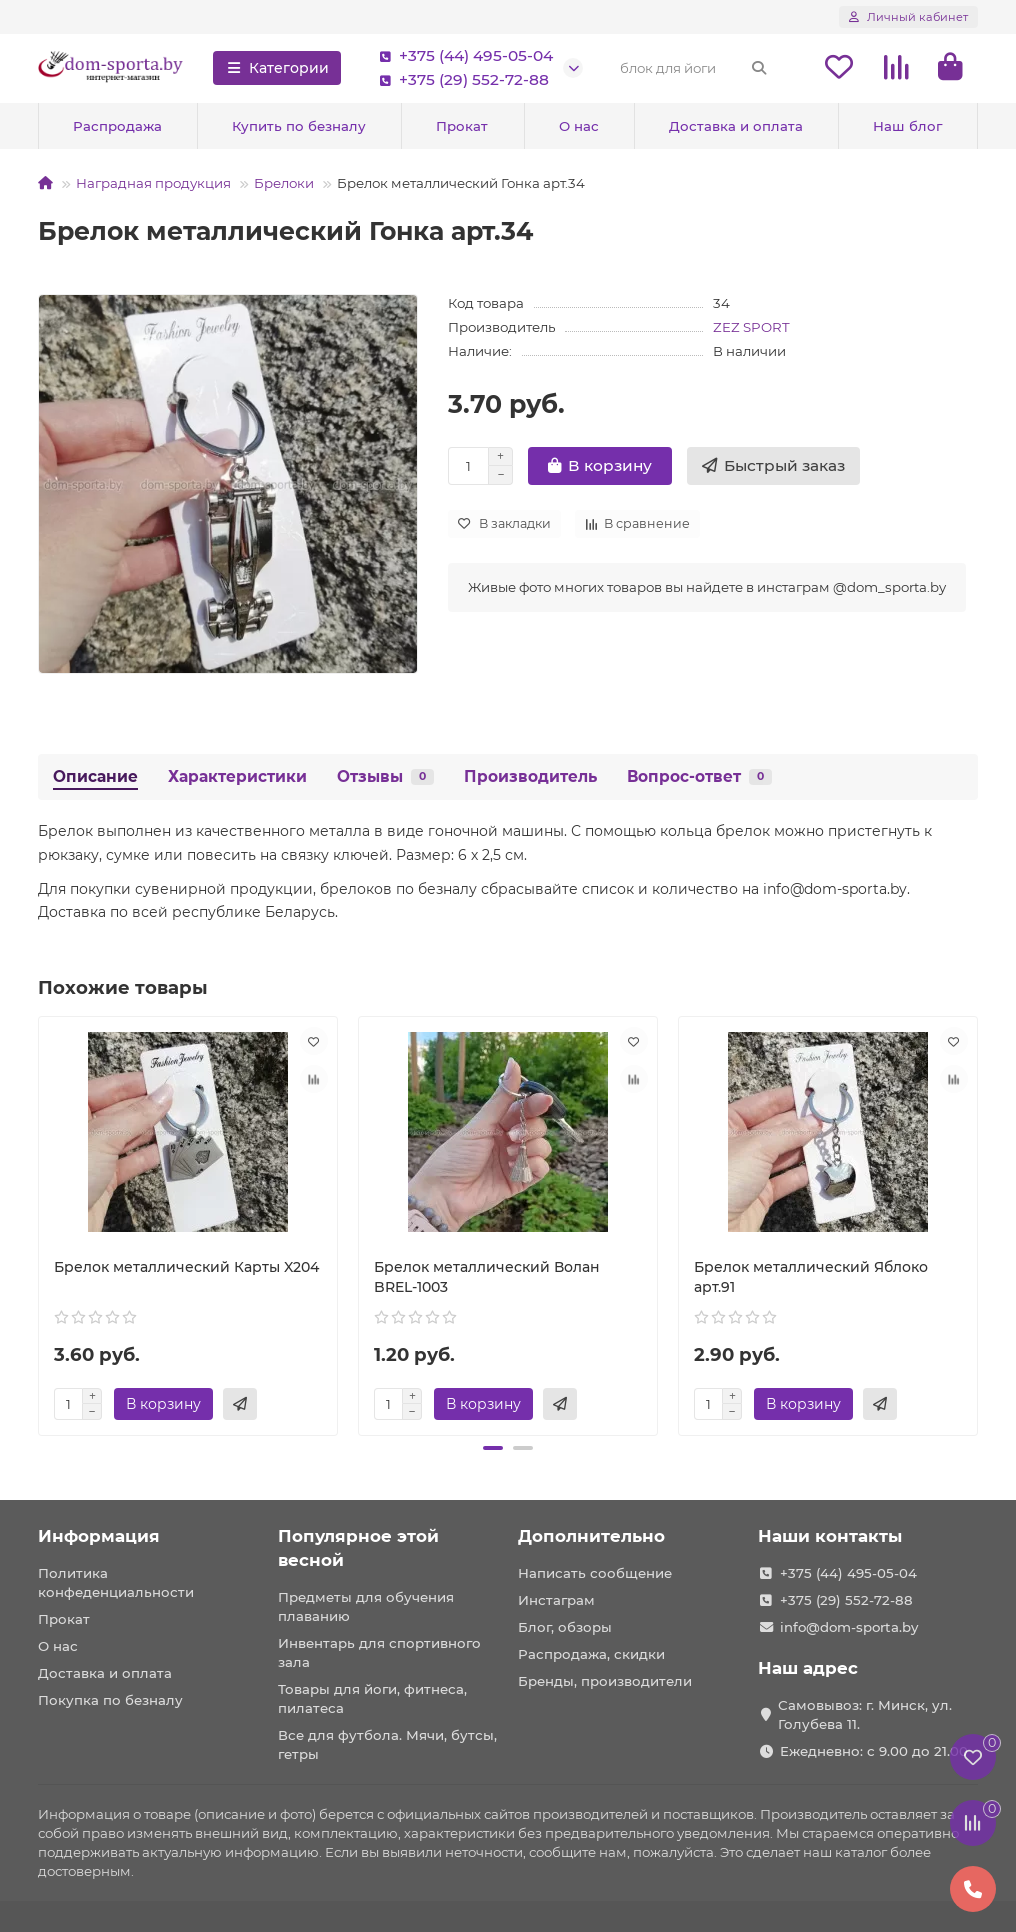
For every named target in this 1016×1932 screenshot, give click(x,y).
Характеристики (237, 776)
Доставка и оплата (736, 126)
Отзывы (385, 776)
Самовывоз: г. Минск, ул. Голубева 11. (865, 1714)
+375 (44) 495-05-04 (462, 56)
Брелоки (284, 183)
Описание (95, 776)
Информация (99, 1536)
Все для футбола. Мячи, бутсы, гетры (387, 1744)
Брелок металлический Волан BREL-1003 (487, 1277)
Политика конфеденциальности (116, 1582)
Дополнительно (591, 1536)
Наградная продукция (153, 183)
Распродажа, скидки (591, 1654)
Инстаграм (556, 1600)
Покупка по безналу (110, 1700)
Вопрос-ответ (699, 776)
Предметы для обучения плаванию (366, 1606)
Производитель (530, 776)
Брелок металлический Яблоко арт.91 (811, 1277)
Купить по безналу (299, 126)
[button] (493, 1448)
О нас (579, 126)
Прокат (462, 126)
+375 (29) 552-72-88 (460, 80)
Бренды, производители (605, 1681)
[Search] (694, 68)
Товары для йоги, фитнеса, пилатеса (372, 1698)
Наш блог (907, 126)
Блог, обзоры (565, 1627)
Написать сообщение (595, 1573)
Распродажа (117, 126)
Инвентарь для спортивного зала (379, 1652)
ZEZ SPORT (751, 327)
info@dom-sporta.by (849, 1627)
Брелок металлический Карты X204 (186, 1267)
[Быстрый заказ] (773, 466)
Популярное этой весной (358, 1548)
